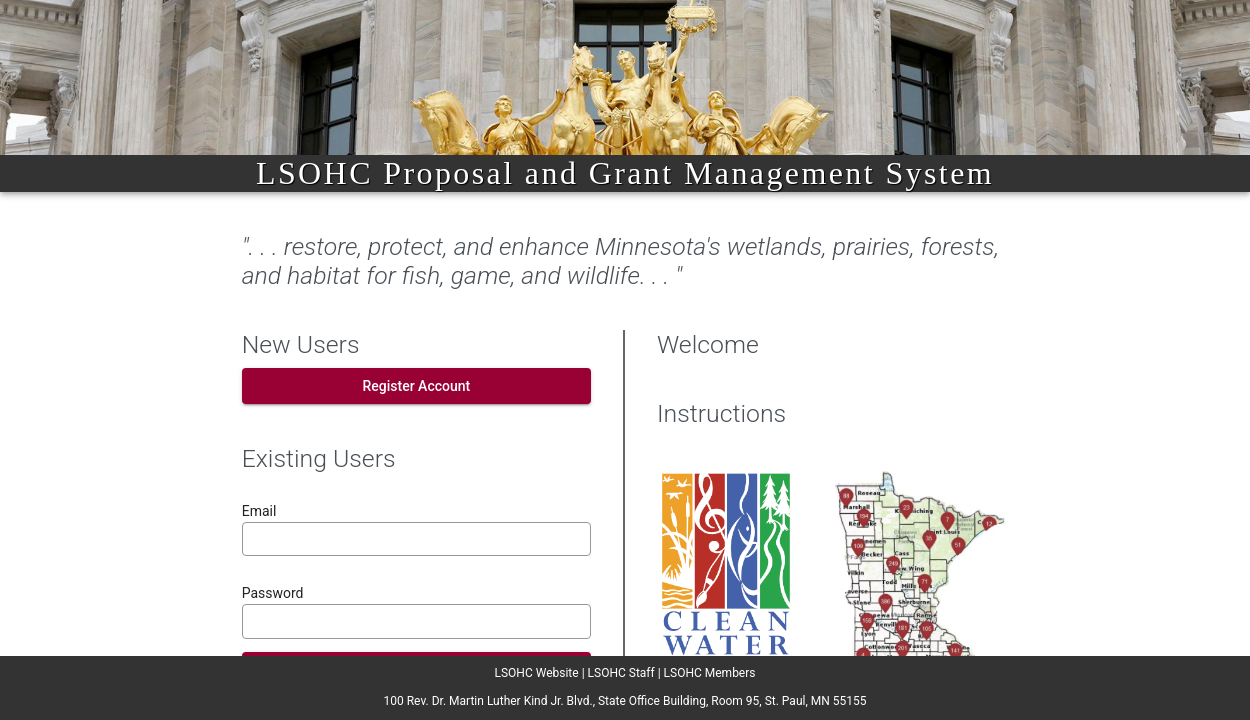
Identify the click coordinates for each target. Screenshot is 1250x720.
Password (273, 593)
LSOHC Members (710, 673)
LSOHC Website (537, 673)
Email (259, 511)
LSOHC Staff (621, 673)
